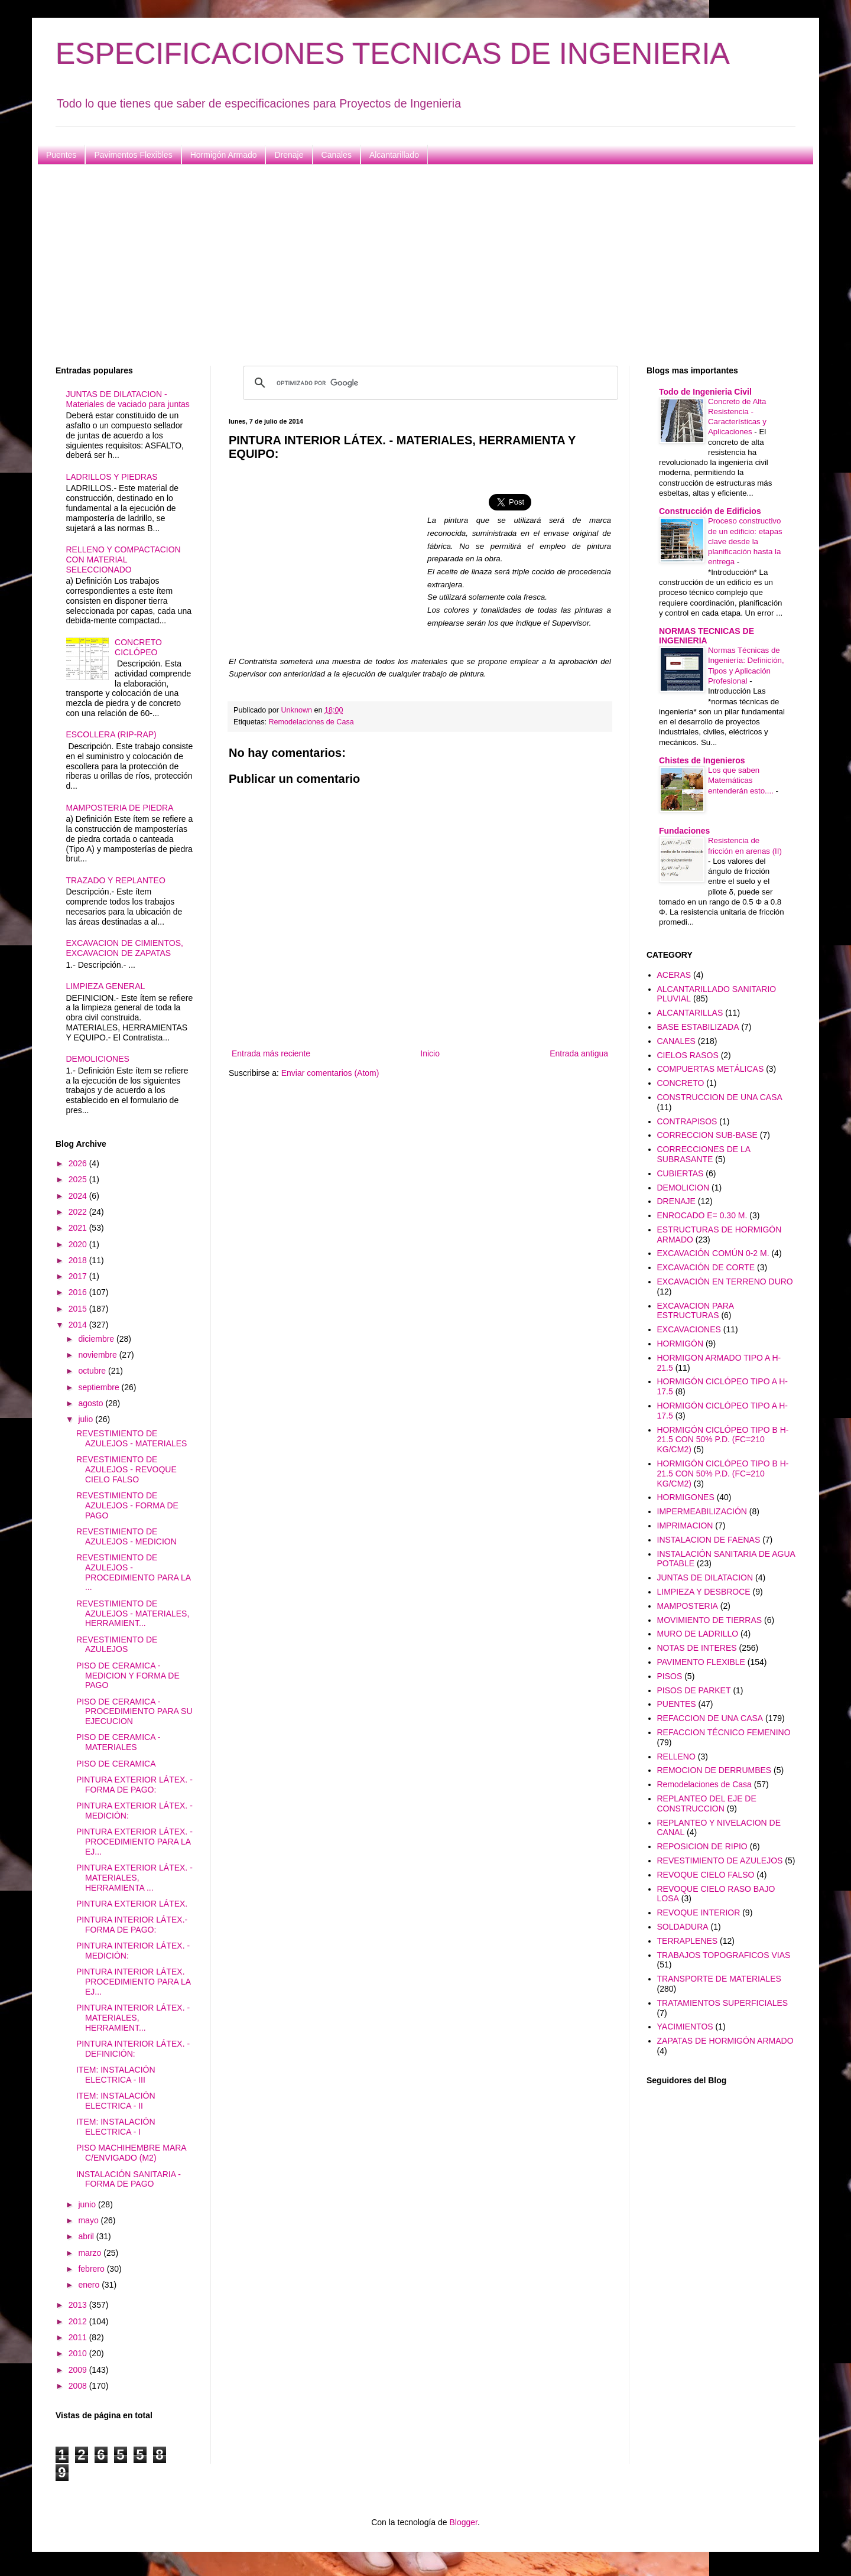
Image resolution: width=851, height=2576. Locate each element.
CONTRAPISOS (687, 1121)
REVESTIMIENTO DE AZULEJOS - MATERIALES (131, 1438)
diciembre (97, 1339)
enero (90, 2284)
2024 (79, 1196)
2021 (79, 1227)
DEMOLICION (683, 1187)
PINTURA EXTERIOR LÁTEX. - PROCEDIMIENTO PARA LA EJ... (134, 1841)
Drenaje (288, 155)
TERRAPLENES (687, 1941)
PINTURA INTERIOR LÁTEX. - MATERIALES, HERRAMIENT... (133, 2017)
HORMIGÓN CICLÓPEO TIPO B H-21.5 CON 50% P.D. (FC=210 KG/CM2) (723, 1440)
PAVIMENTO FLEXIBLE (701, 1662)
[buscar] (429, 383)
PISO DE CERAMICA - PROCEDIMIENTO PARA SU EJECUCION (134, 1711)
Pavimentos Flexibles (133, 155)
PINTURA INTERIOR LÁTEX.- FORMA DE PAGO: (131, 1924)
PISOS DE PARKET (694, 1690)
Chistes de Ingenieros (702, 760)
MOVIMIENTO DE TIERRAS (709, 1620)
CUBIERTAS (680, 1173)
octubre (93, 1370)
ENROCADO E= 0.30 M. (702, 1215)
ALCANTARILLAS (690, 1012)
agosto (91, 1403)
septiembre (99, 1387)
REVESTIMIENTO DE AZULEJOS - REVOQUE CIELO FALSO (126, 1469)
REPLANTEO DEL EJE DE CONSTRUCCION (706, 1803)
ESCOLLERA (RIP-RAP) (111, 734)
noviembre (98, 1354)
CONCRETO (680, 1083)
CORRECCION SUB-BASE (707, 1135)
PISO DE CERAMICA (116, 1763)
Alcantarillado (394, 155)
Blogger (463, 2522)
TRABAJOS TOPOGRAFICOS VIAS (724, 1955)
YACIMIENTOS (685, 2026)
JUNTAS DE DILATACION (705, 1577)
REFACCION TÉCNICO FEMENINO (724, 1732)
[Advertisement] (410, 265)
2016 (79, 1292)
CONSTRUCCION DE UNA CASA (719, 1097)
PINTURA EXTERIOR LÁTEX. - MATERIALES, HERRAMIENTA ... (134, 1877)
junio (88, 2204)
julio (86, 1419)
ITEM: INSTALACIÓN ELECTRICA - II (115, 2100)
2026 (79, 1163)
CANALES (676, 1041)
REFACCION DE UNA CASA (710, 1718)
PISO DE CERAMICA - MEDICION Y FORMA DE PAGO (128, 1675)
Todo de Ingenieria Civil (705, 391)
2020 (79, 1244)
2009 (79, 2370)
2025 (79, 1179)
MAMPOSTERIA (687, 1606)
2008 (79, 2385)
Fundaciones (684, 830)
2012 (79, 2321)
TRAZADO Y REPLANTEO (115, 880)
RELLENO (676, 1756)
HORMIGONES (685, 1497)
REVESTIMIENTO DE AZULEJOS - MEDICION (126, 1536)
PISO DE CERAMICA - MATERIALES (118, 1742)
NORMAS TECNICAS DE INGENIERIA (706, 635)
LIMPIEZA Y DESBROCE (704, 1591)
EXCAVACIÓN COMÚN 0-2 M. (713, 1253)
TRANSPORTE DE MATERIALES (719, 1978)
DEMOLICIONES (97, 1058)
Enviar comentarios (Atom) (330, 1073)
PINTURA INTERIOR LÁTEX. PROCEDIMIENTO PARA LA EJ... (133, 1981)
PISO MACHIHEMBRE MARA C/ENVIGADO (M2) (131, 2152)
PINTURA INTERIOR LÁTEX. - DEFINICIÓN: (133, 2048)
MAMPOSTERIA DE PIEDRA (120, 807)
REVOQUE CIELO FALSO (706, 1874)
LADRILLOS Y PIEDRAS (112, 477)
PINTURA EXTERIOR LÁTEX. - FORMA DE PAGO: (134, 1784)
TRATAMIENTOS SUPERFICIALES (722, 2003)
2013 (79, 2305)
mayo (89, 2220)
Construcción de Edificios (710, 511)
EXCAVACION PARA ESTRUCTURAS (695, 1310)
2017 (79, 1276)
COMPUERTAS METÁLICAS (710, 1069)
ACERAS (674, 975)
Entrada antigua (579, 1053)
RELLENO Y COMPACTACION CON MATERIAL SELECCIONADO (123, 559)
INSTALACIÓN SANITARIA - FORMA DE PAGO (128, 2179)
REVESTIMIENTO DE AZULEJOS (116, 1644)
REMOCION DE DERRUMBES (714, 1770)
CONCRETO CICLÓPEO (138, 647)
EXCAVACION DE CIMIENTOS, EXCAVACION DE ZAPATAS (124, 948)
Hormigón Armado (223, 155)
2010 (79, 2353)
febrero (92, 2268)
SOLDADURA (683, 1926)
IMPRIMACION (685, 1525)
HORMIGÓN (680, 1343)
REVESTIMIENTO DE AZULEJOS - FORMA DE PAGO (127, 1505)
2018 (79, 1260)
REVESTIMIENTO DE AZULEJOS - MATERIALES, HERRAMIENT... (132, 1613)
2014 (79, 1324)
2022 (79, 1212)
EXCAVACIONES (689, 1329)
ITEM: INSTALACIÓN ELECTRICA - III (115, 2074)
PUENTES (676, 1704)
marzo (90, 2253)
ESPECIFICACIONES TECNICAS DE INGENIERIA (393, 53)
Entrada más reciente (271, 1053)
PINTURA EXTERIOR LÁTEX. (131, 1903)
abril (87, 2236)
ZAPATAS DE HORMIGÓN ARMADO (725, 2040)
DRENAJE (676, 1201)
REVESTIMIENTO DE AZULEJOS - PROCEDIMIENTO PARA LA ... (133, 1572)
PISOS (670, 1676)
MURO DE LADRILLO (698, 1633)
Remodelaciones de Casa (311, 722)
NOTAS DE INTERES (697, 1648)
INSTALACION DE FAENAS (709, 1539)
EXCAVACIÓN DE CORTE (706, 1267)
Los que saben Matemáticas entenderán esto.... (742, 780)
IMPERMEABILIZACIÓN (702, 1511)
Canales (336, 155)
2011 (79, 2337)
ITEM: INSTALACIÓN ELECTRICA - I (115, 2126)
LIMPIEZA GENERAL (105, 986)
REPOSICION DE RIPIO (702, 1846)
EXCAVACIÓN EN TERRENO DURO (725, 1281)
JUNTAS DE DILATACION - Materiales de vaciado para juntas (128, 399)
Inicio (430, 1053)
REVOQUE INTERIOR (698, 1912)
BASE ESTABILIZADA (698, 1027)
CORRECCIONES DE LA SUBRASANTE (704, 1154)
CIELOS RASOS (688, 1055)
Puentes (61, 155)
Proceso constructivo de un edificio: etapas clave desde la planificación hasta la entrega (745, 541)
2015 (79, 1308)
